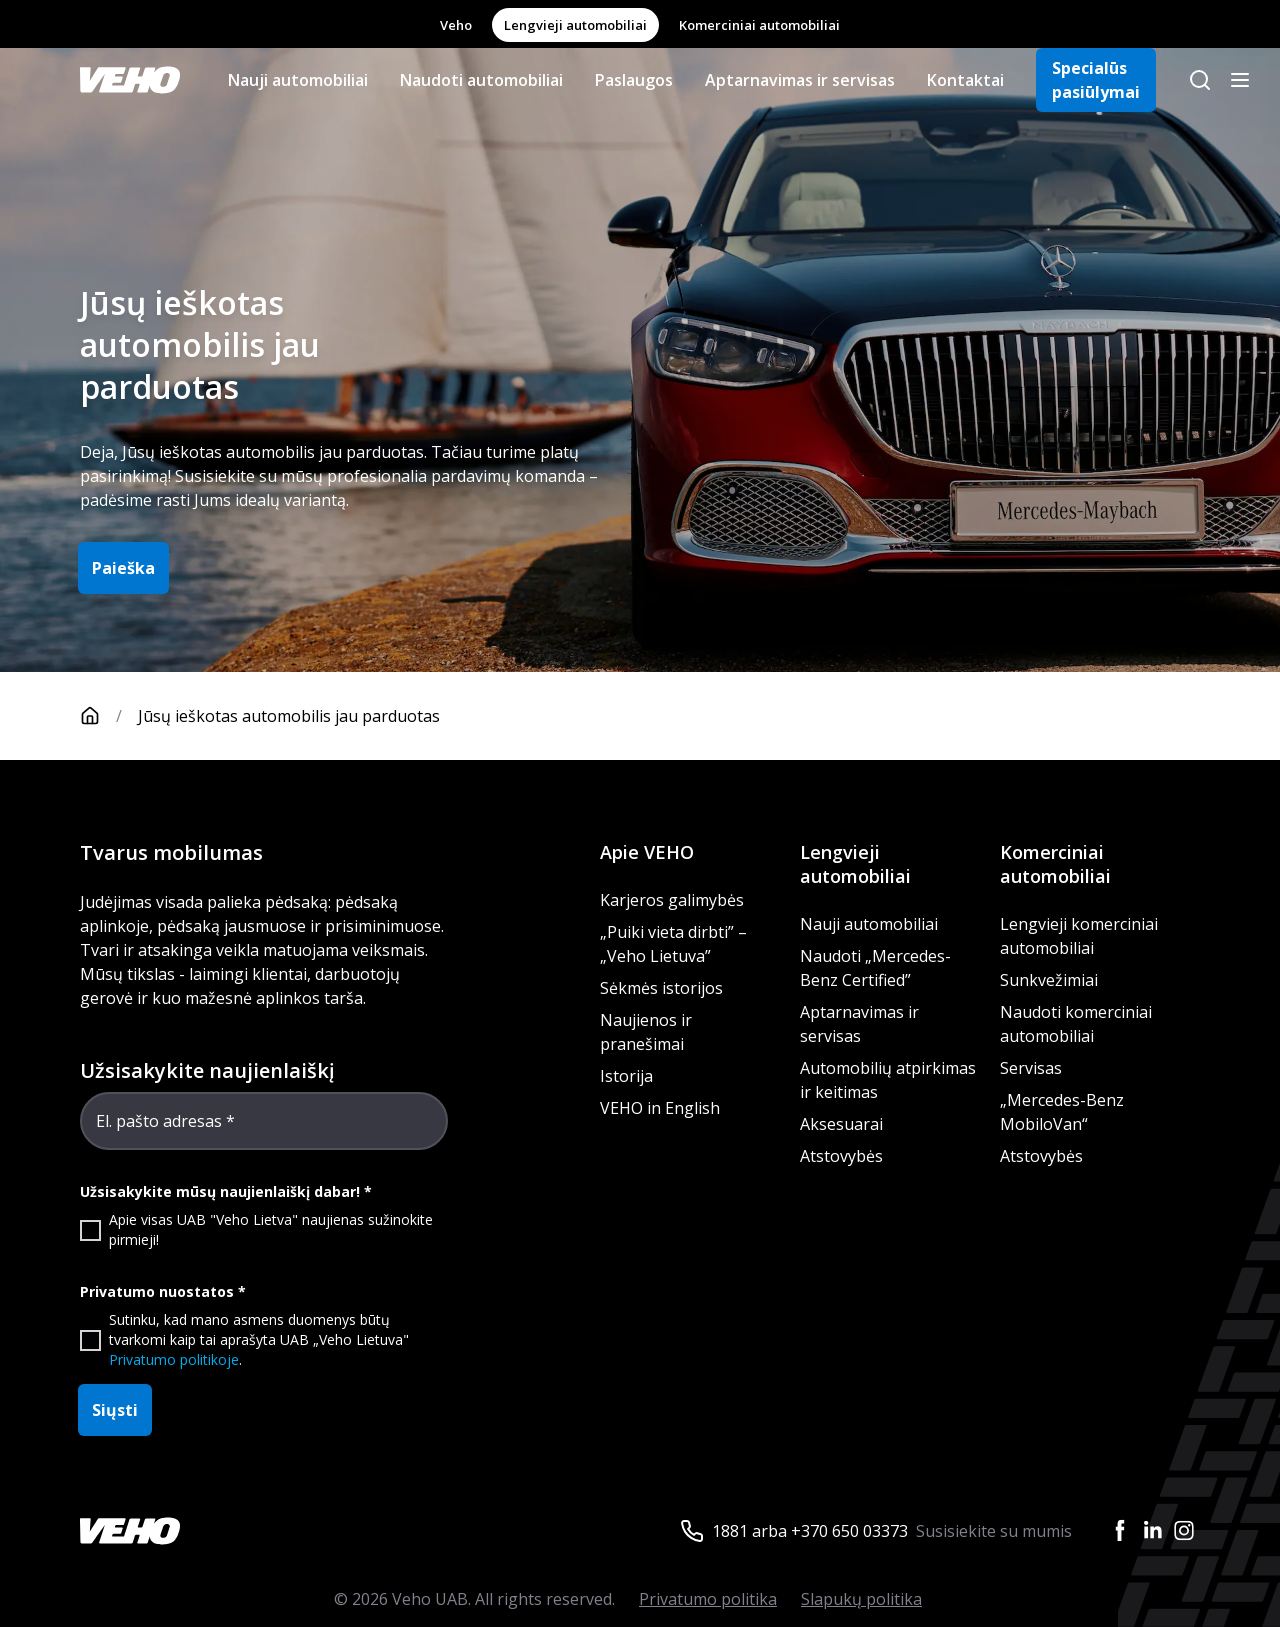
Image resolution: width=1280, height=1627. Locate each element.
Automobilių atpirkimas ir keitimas (888, 1080)
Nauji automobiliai (298, 80)
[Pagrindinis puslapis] (109, 716)
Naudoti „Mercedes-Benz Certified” (875, 968)
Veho (456, 25)
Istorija (626, 1076)
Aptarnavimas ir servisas (800, 80)
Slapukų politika (861, 1599)
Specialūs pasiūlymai (1096, 80)
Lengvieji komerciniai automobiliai (1079, 936)
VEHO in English (660, 1108)
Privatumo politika (708, 1599)
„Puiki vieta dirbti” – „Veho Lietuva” (673, 944)
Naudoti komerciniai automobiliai (1076, 1024)
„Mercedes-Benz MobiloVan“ (1062, 1112)
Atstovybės (841, 1156)
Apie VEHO (647, 852)
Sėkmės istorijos (661, 988)
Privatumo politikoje (174, 1359)
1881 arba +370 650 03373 (810, 1531)
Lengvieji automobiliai (575, 25)
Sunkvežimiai (1049, 980)
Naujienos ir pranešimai (646, 1032)
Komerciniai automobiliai (759, 25)
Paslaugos (634, 80)
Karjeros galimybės (672, 900)
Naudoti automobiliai (481, 80)
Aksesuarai (841, 1124)
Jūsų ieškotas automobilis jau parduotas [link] (289, 716)
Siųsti (115, 1410)
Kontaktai (965, 80)
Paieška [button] (123, 568)
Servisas (1031, 1068)
